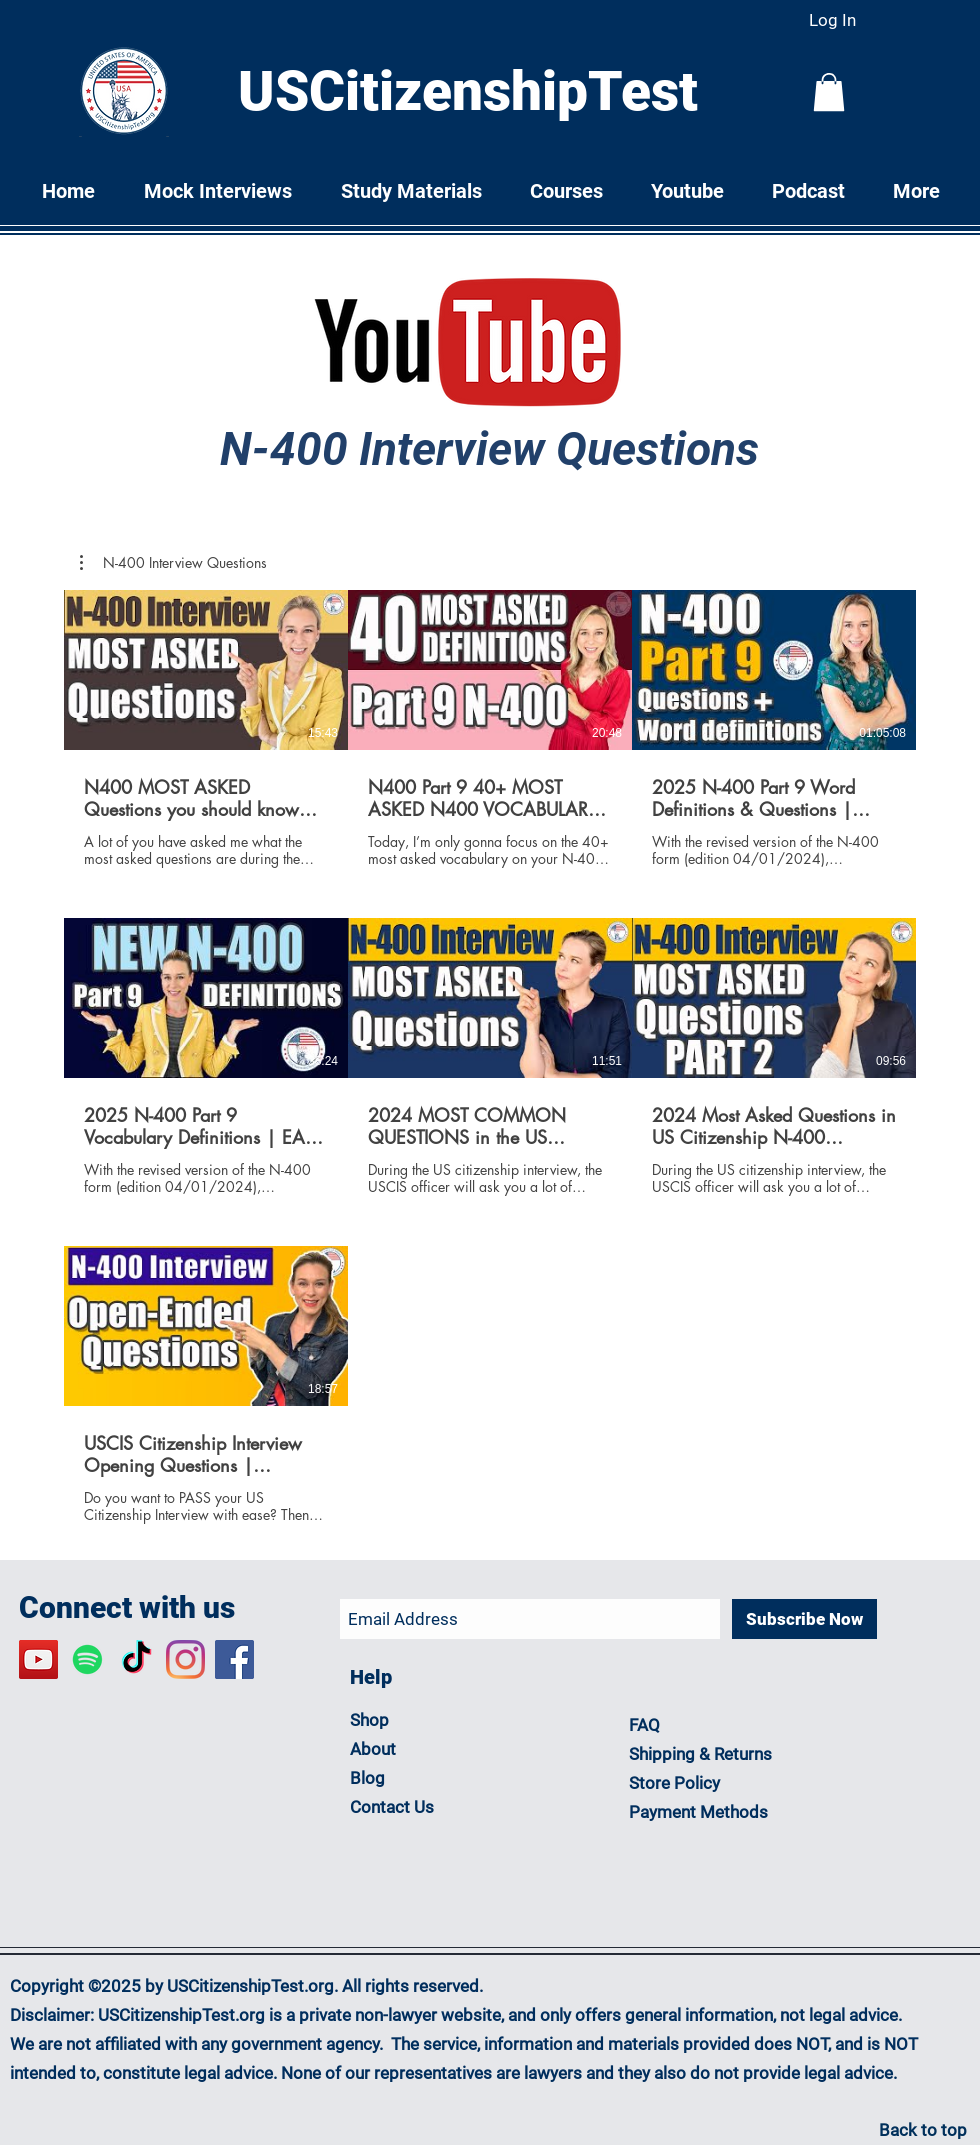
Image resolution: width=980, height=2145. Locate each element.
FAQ (644, 1725)
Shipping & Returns (702, 1754)
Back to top (923, 2130)
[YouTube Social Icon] (38, 1659)
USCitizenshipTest (468, 91)
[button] (829, 92)
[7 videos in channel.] (490, 1057)
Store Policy (674, 1783)
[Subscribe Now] (804, 1619)
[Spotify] (87, 1659)
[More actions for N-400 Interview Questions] (173, 563)
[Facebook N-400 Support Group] (234, 1659)
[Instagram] (185, 1659)
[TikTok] (136, 1659)
